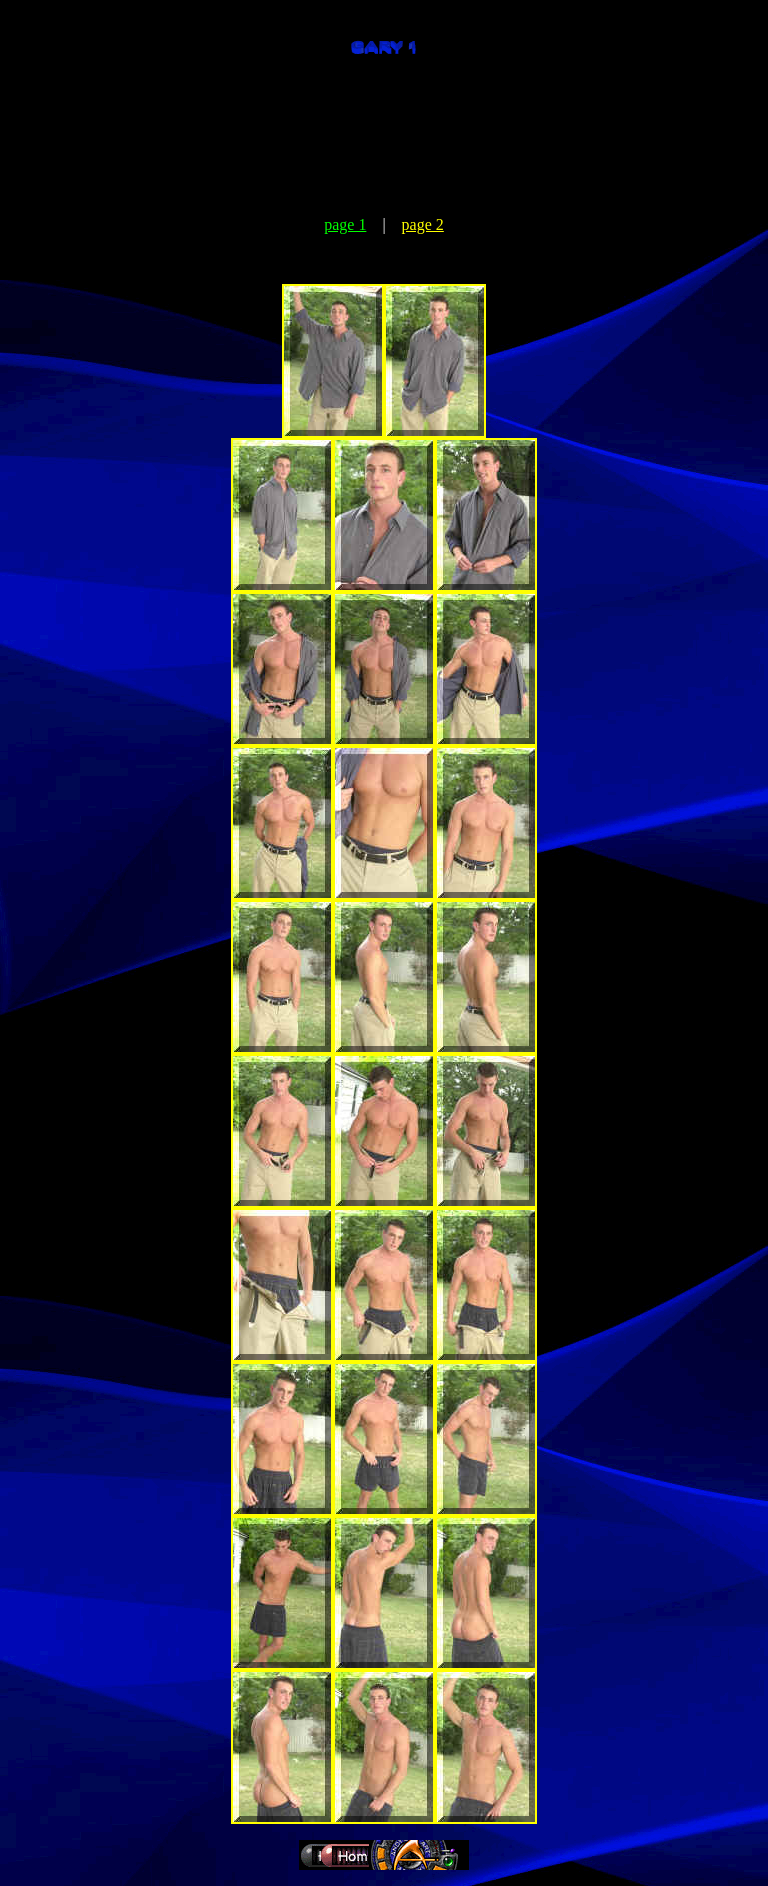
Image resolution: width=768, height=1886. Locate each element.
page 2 (423, 224)
